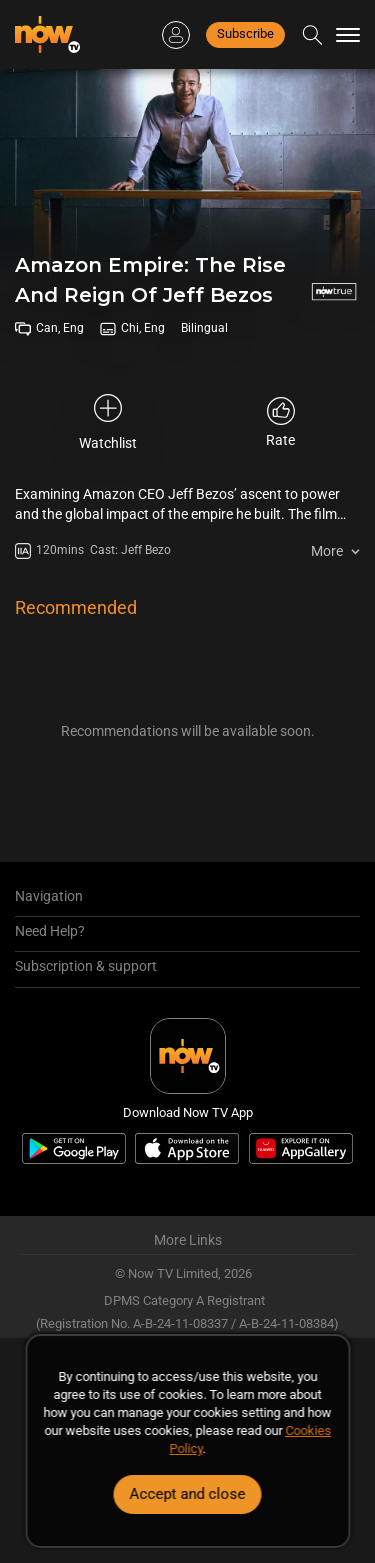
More (327, 551)
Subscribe (245, 33)
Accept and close (188, 1494)
